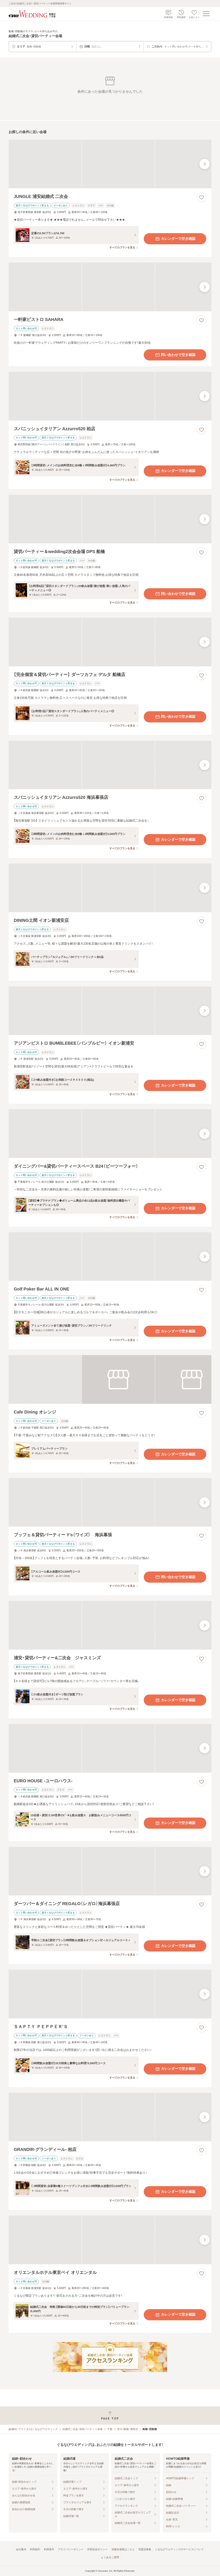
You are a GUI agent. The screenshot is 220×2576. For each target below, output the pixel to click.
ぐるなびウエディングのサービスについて (179, 2549)
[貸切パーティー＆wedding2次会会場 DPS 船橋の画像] (110, 519)
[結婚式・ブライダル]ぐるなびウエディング (33, 2429)
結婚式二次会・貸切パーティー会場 (82, 2429)
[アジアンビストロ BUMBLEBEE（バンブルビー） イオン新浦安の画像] (110, 1010)
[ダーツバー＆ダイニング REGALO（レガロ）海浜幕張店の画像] (110, 1871)
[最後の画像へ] (204, 164)
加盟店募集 (144, 2549)
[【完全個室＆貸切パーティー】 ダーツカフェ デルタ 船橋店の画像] (110, 642)
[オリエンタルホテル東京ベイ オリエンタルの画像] (110, 2240)
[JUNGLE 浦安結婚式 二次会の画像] (110, 164)
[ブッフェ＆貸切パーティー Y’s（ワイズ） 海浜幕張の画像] (110, 1502)
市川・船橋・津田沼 (127, 2429)
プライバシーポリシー (71, 2549)
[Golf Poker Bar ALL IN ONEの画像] (110, 1256)
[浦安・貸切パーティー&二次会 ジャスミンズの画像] (110, 1625)
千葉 (109, 2429)
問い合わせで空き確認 (175, 354)
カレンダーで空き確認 (175, 238)
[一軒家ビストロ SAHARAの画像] (110, 287)
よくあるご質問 (110, 2557)
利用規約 (35, 2549)
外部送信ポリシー (97, 2549)
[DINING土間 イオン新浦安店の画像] (110, 887)
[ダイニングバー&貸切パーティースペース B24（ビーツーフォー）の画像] (110, 1133)
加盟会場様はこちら (123, 2549)
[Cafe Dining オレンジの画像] (110, 1379)
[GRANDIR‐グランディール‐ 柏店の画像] (110, 2117)
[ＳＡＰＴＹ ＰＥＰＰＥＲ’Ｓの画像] (110, 1994)
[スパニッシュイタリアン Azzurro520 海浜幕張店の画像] (110, 765)
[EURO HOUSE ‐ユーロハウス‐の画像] (110, 1748)
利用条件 (49, 2549)
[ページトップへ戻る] (110, 2415)
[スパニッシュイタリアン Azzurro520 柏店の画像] (110, 396)
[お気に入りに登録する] (201, 197)
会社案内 (21, 2549)
